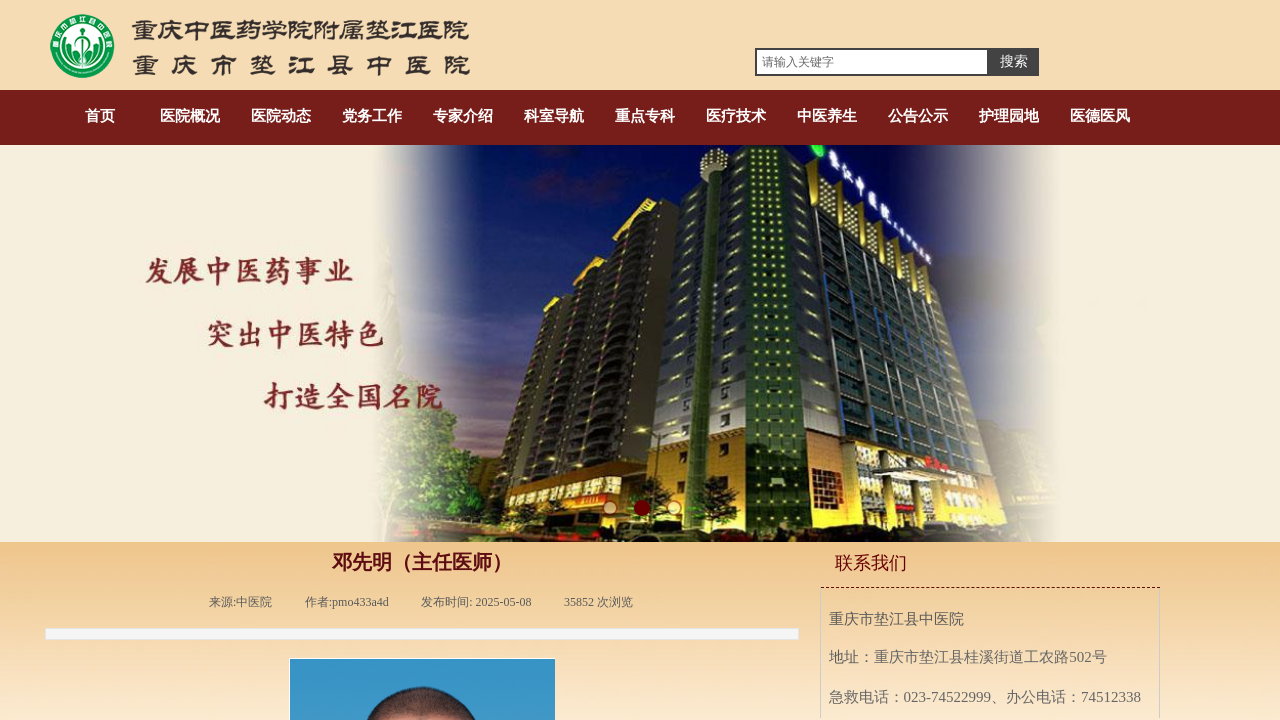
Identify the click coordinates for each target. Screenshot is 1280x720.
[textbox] (872, 62)
